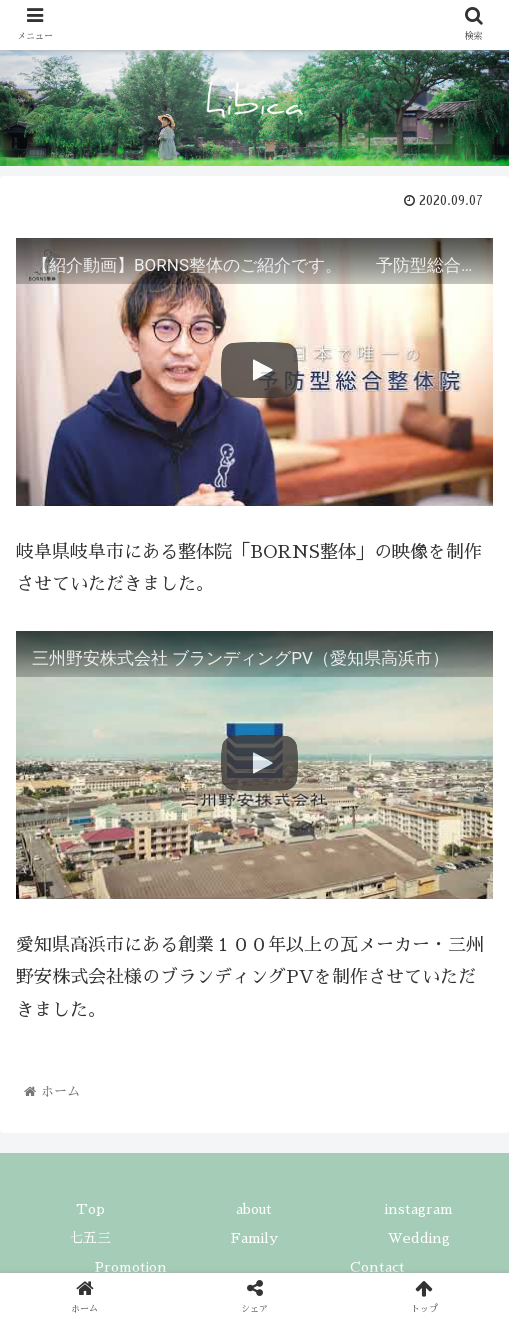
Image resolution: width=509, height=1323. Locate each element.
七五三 (90, 1238)
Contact (377, 1267)
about (254, 1209)
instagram (419, 1209)
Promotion (131, 1267)
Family (254, 1238)
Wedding (419, 1238)
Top (90, 1209)
